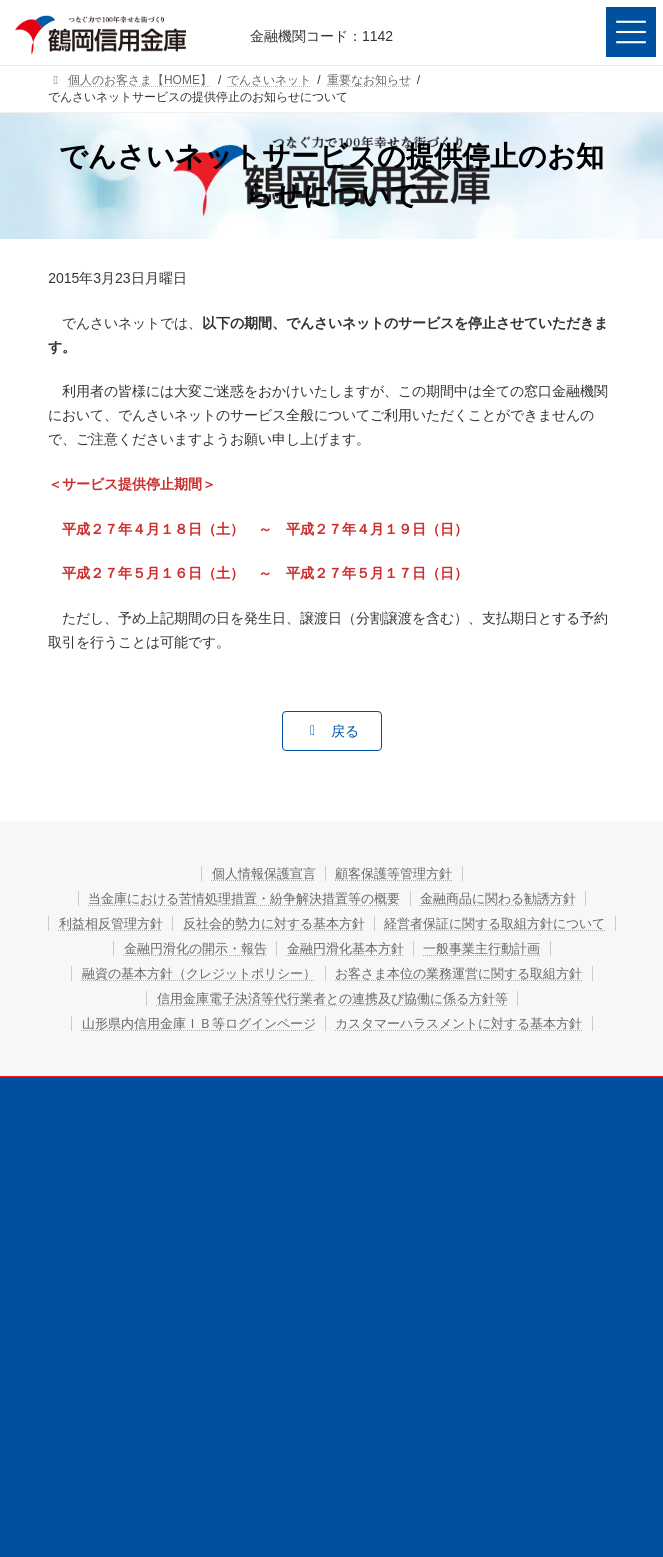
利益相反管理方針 (220, 923)
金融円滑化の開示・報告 (466, 948)
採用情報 (478, 1207)
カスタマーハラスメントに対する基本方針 (332, 1098)
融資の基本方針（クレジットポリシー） (332, 998)
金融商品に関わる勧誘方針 (515, 898)
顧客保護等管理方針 (403, 873)
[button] (332, 731)
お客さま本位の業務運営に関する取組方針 (332, 1023)
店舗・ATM (185, 1244)
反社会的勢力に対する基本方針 (403, 923)
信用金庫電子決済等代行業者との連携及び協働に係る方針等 (332, 1048)
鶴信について (185, 1207)
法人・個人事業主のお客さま (478, 1170)
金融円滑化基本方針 (255, 973)
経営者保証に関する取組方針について (241, 948)
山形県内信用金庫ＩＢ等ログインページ (332, 1073)
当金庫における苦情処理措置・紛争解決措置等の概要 (234, 898)
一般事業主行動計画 (410, 973)
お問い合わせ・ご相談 (478, 1244)
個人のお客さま (185, 1170)
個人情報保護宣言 (255, 873)
